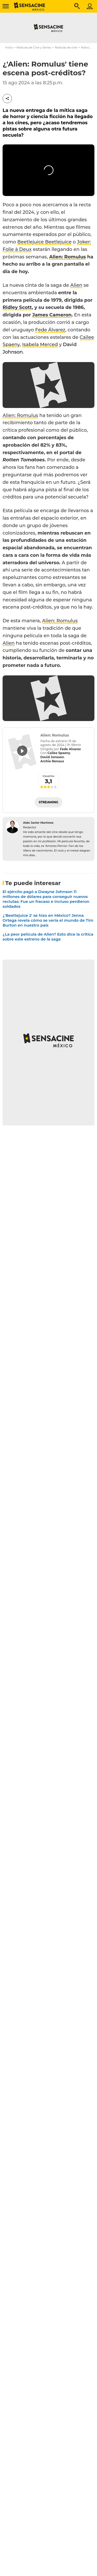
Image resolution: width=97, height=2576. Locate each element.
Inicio (9, 47)
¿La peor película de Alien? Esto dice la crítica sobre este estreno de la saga (48, 937)
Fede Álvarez (50, 330)
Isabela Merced (40, 344)
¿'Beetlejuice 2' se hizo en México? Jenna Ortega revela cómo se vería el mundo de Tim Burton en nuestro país (48, 920)
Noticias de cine (66, 47)
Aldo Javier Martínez (38, 822)
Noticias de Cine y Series (34, 47)
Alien (76, 285)
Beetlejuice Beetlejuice (44, 242)
